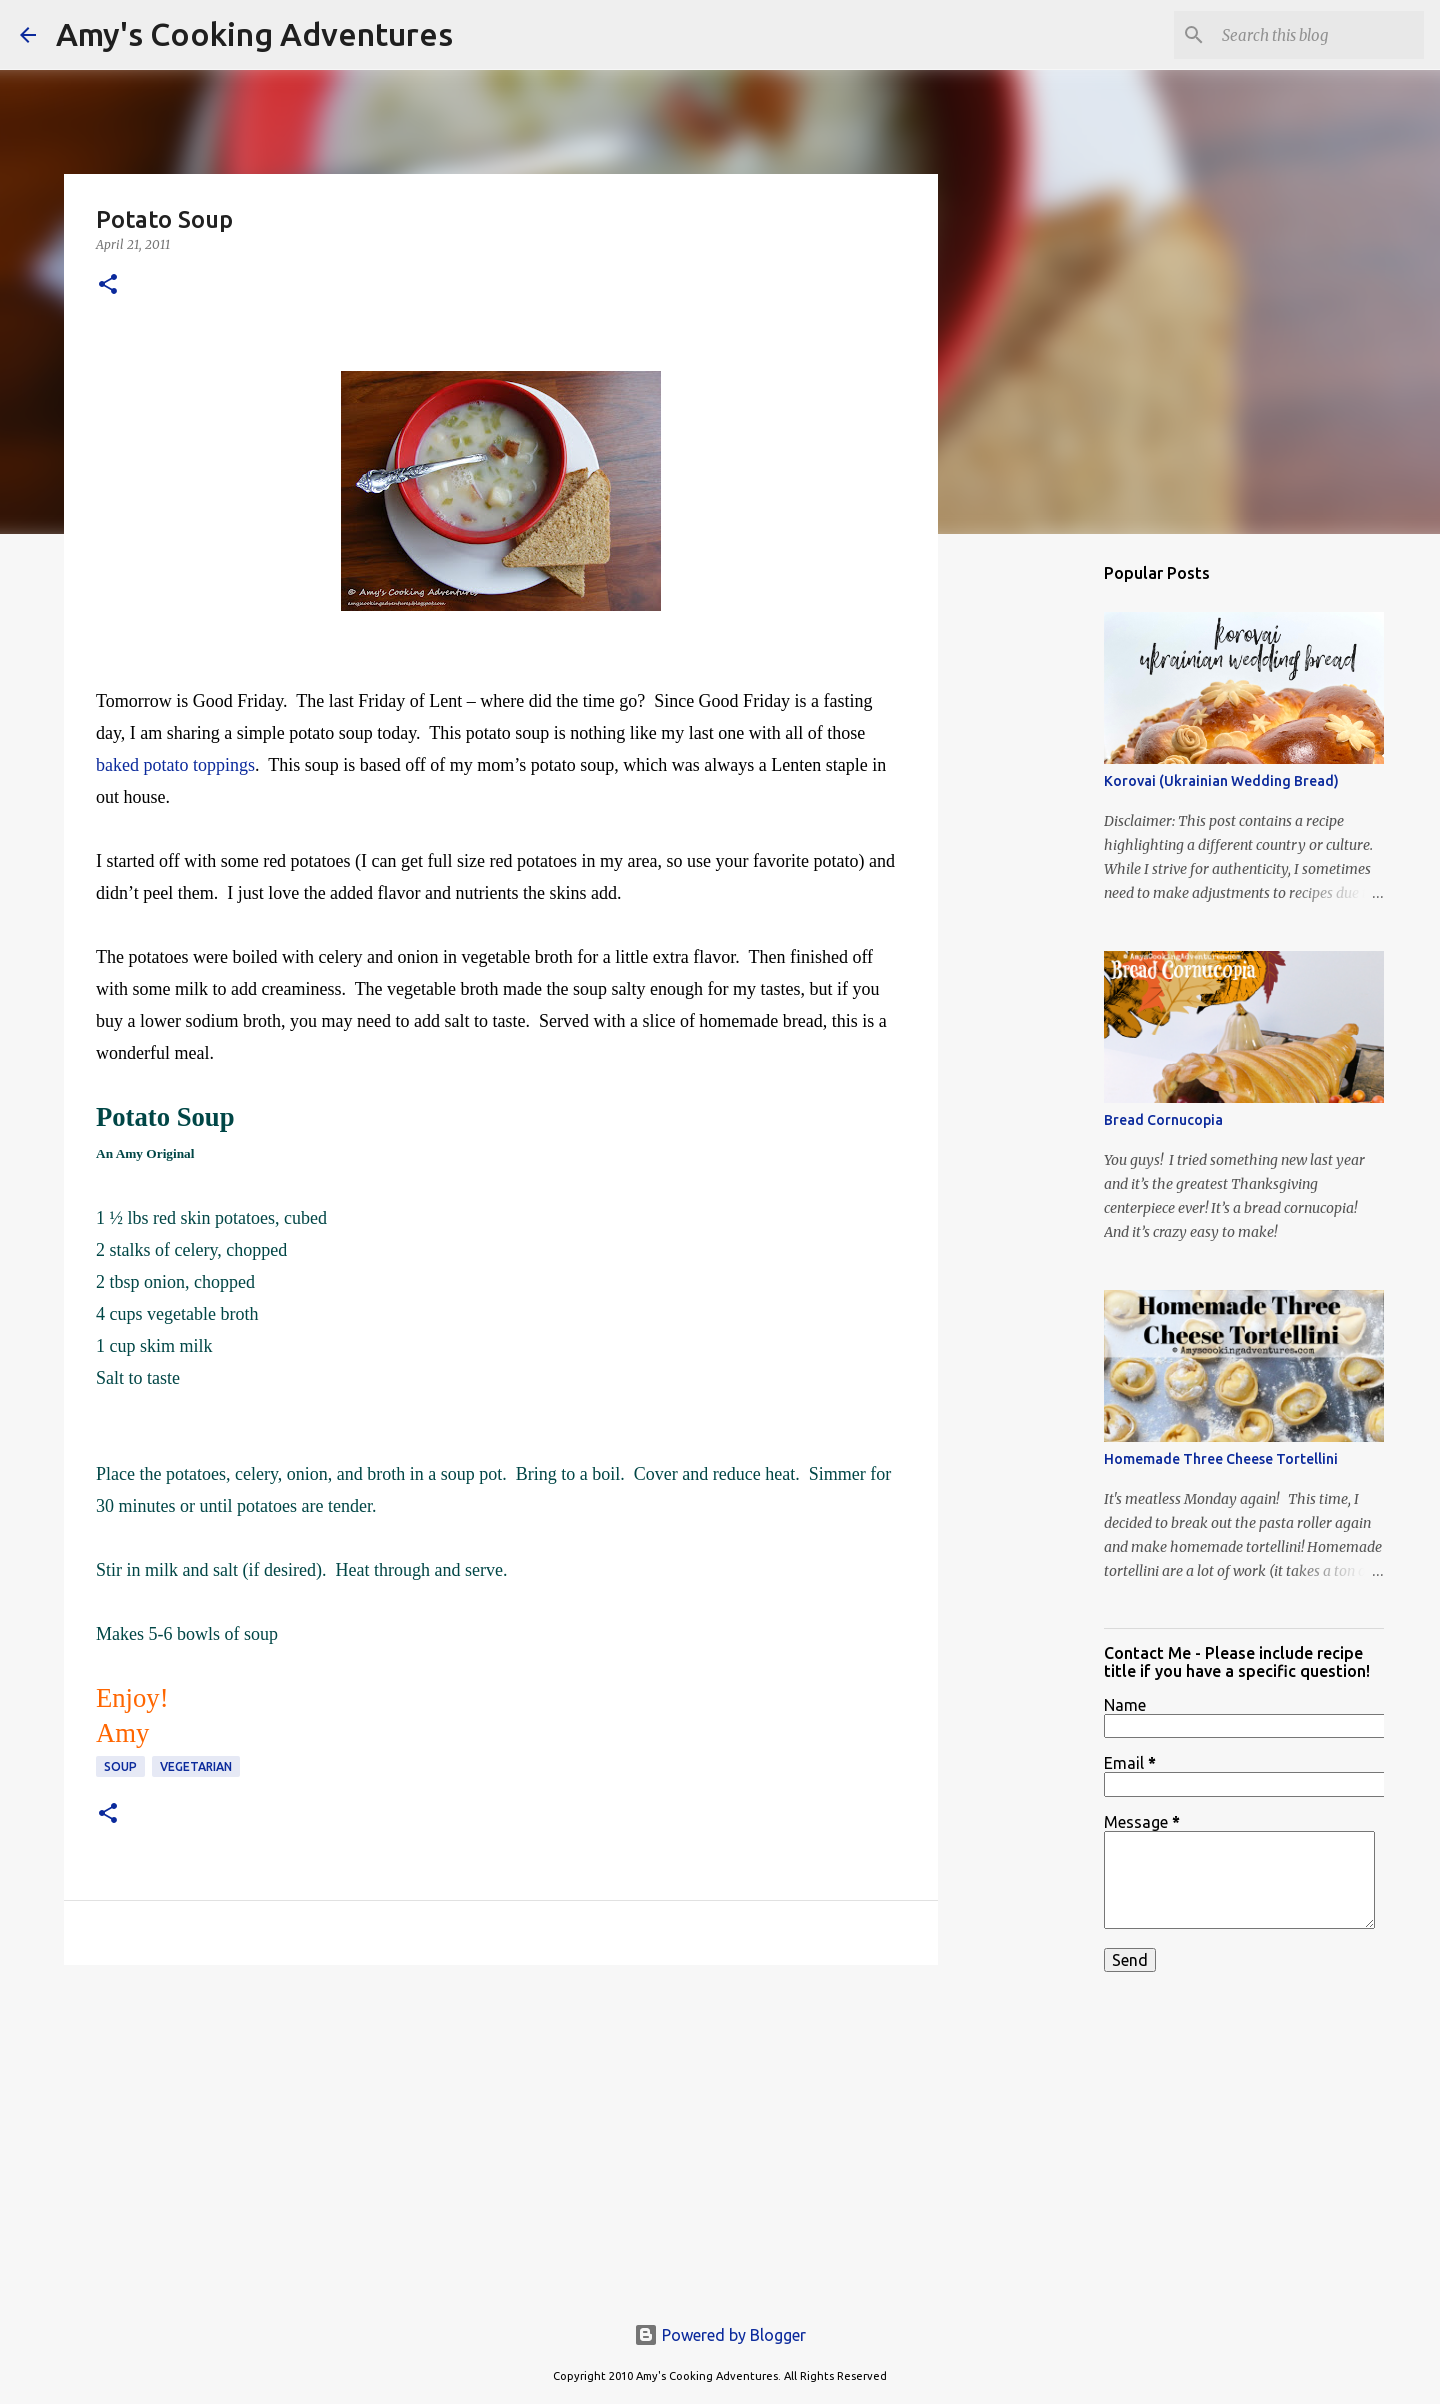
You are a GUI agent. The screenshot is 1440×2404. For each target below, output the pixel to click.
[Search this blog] (1319, 35)
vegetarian (196, 1766)
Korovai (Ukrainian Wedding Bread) (1221, 781)
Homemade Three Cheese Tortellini (1221, 1459)
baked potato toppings (175, 765)
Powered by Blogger (720, 2335)
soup (120, 1766)
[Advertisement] (501, 2135)
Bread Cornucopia (1163, 1120)
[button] (108, 285)
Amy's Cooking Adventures (254, 34)
